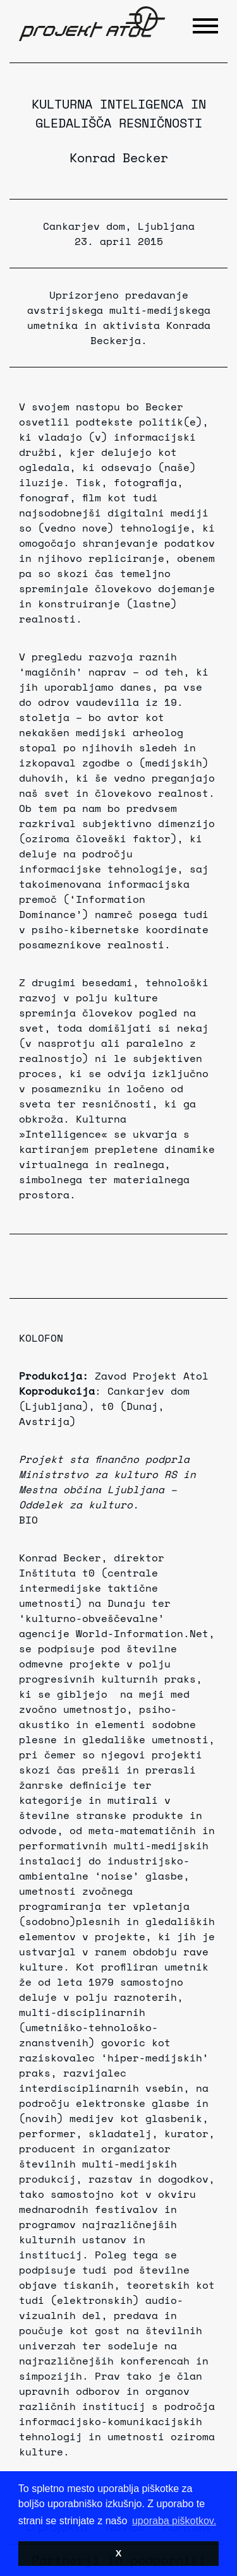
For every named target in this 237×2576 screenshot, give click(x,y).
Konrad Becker (119, 157)
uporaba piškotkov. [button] (174, 2520)
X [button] (119, 2553)
